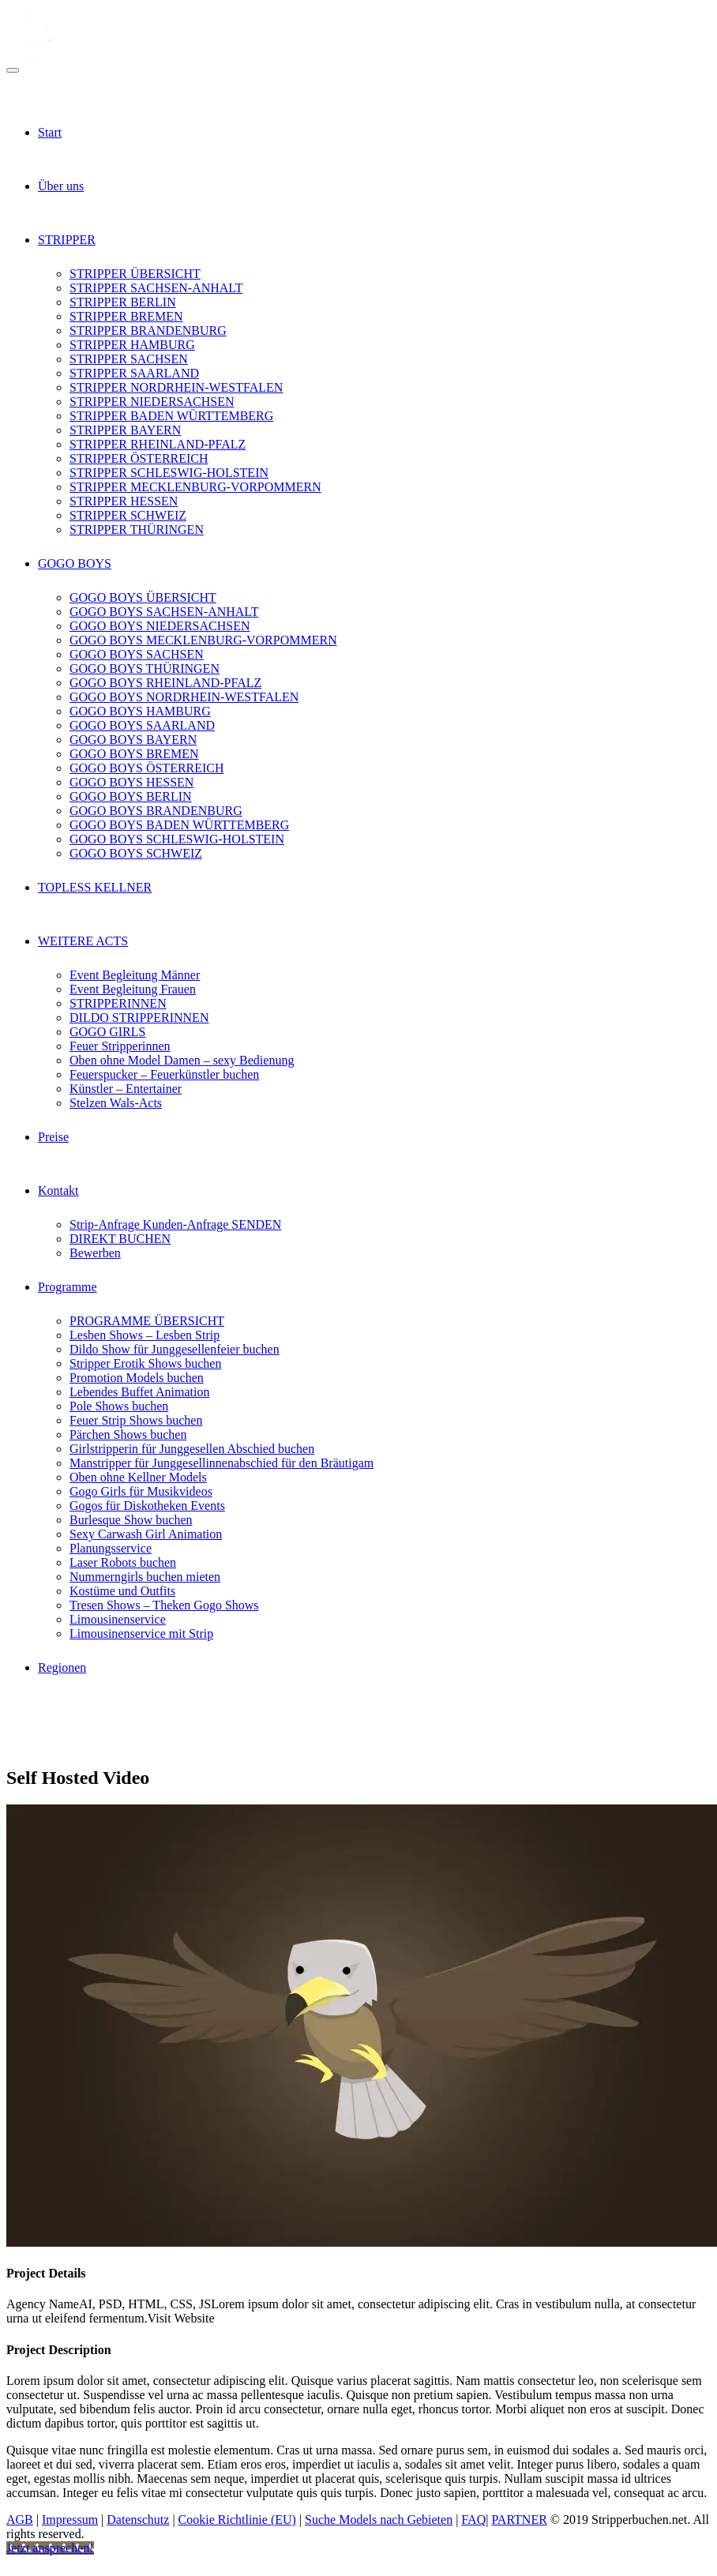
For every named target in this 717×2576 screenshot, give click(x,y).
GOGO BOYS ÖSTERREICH (146, 768)
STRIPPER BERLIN (122, 302)
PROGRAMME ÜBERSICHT (146, 1320)
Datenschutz (138, 2519)
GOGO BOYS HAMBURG (140, 711)
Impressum (70, 2519)
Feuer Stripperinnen (120, 1046)
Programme (67, 1287)
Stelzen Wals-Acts (115, 1103)
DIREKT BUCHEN (120, 1238)
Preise (53, 1136)
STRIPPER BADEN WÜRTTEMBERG (171, 415)
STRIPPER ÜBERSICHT (135, 273)
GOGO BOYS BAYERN (133, 739)
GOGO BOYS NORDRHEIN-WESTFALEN (183, 697)
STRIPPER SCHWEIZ (127, 515)
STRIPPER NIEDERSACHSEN (151, 401)
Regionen (62, 1667)
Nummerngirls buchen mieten (144, 1576)
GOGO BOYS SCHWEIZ (135, 853)
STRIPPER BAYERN (125, 430)
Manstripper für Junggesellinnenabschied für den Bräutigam (221, 1463)
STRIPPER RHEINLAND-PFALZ (157, 444)
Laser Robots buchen (122, 1562)
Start (50, 132)
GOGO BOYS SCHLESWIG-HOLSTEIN (176, 839)
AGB (19, 2519)
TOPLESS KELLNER (95, 887)
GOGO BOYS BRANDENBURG (155, 810)
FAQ (473, 2519)
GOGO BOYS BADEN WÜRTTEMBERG (179, 825)
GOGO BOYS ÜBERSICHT (142, 597)
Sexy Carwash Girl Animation (145, 1534)
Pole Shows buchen (118, 1406)
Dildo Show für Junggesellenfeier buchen (174, 1349)
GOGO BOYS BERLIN (130, 796)
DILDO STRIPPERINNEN (138, 1017)
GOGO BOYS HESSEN (131, 782)
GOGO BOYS (74, 563)
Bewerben (95, 1253)
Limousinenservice (117, 1619)
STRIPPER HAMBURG (132, 344)
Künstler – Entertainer (125, 1088)
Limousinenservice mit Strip (141, 1633)
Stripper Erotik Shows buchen (145, 1363)
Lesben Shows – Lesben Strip (144, 1335)
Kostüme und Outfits (122, 1591)
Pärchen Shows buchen (127, 1434)
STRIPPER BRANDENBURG (148, 330)
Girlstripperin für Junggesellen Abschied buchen (191, 1448)
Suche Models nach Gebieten (378, 2519)
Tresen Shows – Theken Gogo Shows (164, 1605)
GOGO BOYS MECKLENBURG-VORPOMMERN (203, 640)
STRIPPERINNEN (118, 1003)
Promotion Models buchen (136, 1377)
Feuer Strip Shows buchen (135, 1420)
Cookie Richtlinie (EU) (237, 2519)
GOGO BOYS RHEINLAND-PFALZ (165, 682)
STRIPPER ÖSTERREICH (138, 458)
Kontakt (58, 1190)
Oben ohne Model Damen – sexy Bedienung (181, 1060)
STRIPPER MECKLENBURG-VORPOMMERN (195, 487)
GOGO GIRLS (107, 1031)
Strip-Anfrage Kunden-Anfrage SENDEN (175, 1224)
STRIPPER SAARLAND (134, 373)
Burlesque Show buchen (131, 1519)
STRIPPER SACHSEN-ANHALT (155, 288)
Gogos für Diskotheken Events (147, 1505)
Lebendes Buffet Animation (139, 1392)
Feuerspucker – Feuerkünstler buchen (164, 1074)
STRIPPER (67, 239)
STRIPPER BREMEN (126, 316)
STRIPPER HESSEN (123, 501)
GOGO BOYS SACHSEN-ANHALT (163, 611)
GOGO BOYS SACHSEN (136, 654)
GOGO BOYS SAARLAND (142, 725)
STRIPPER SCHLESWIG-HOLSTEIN (168, 472)
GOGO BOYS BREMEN (134, 753)
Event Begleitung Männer (134, 975)
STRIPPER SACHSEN (128, 359)
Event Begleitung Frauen (132, 989)
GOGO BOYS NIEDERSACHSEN (159, 626)
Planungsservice (110, 1548)
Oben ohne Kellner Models (138, 1477)
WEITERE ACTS (83, 941)
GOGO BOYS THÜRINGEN (144, 668)
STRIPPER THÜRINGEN (136, 529)
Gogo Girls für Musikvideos (140, 1491)
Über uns (61, 186)
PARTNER (518, 2519)
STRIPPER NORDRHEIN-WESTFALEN (176, 387)
